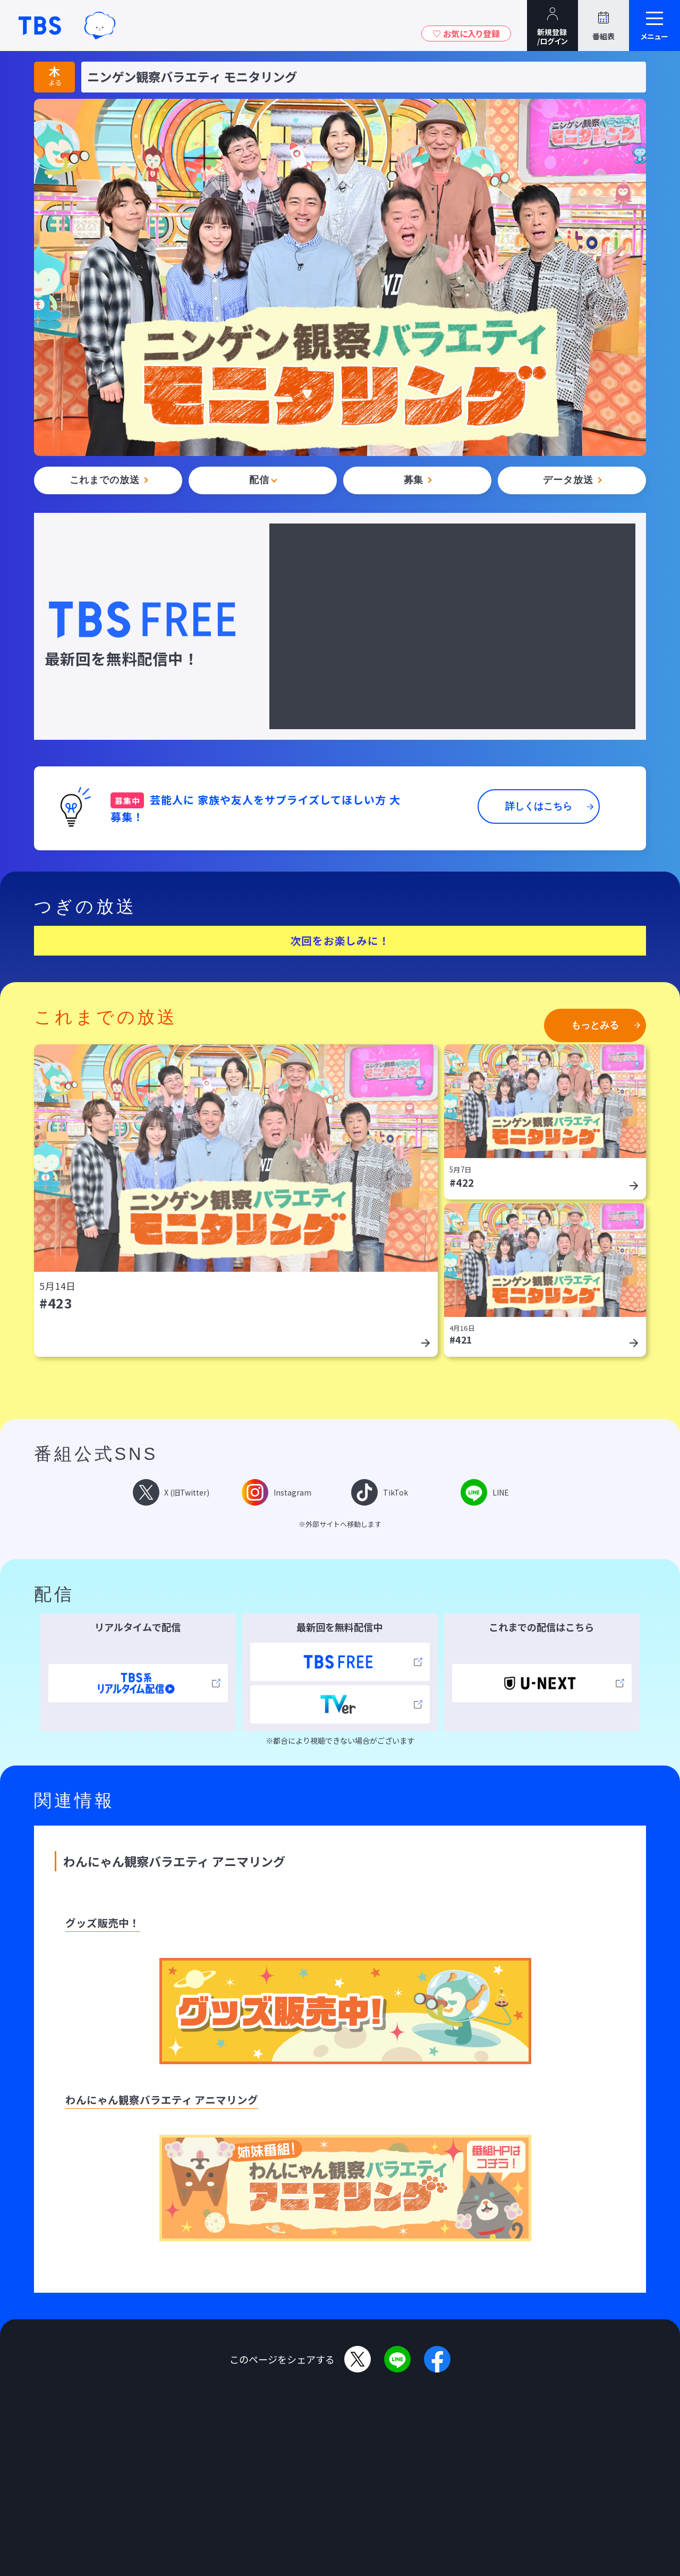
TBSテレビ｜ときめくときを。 (40, 25)
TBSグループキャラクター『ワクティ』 (100, 25)
